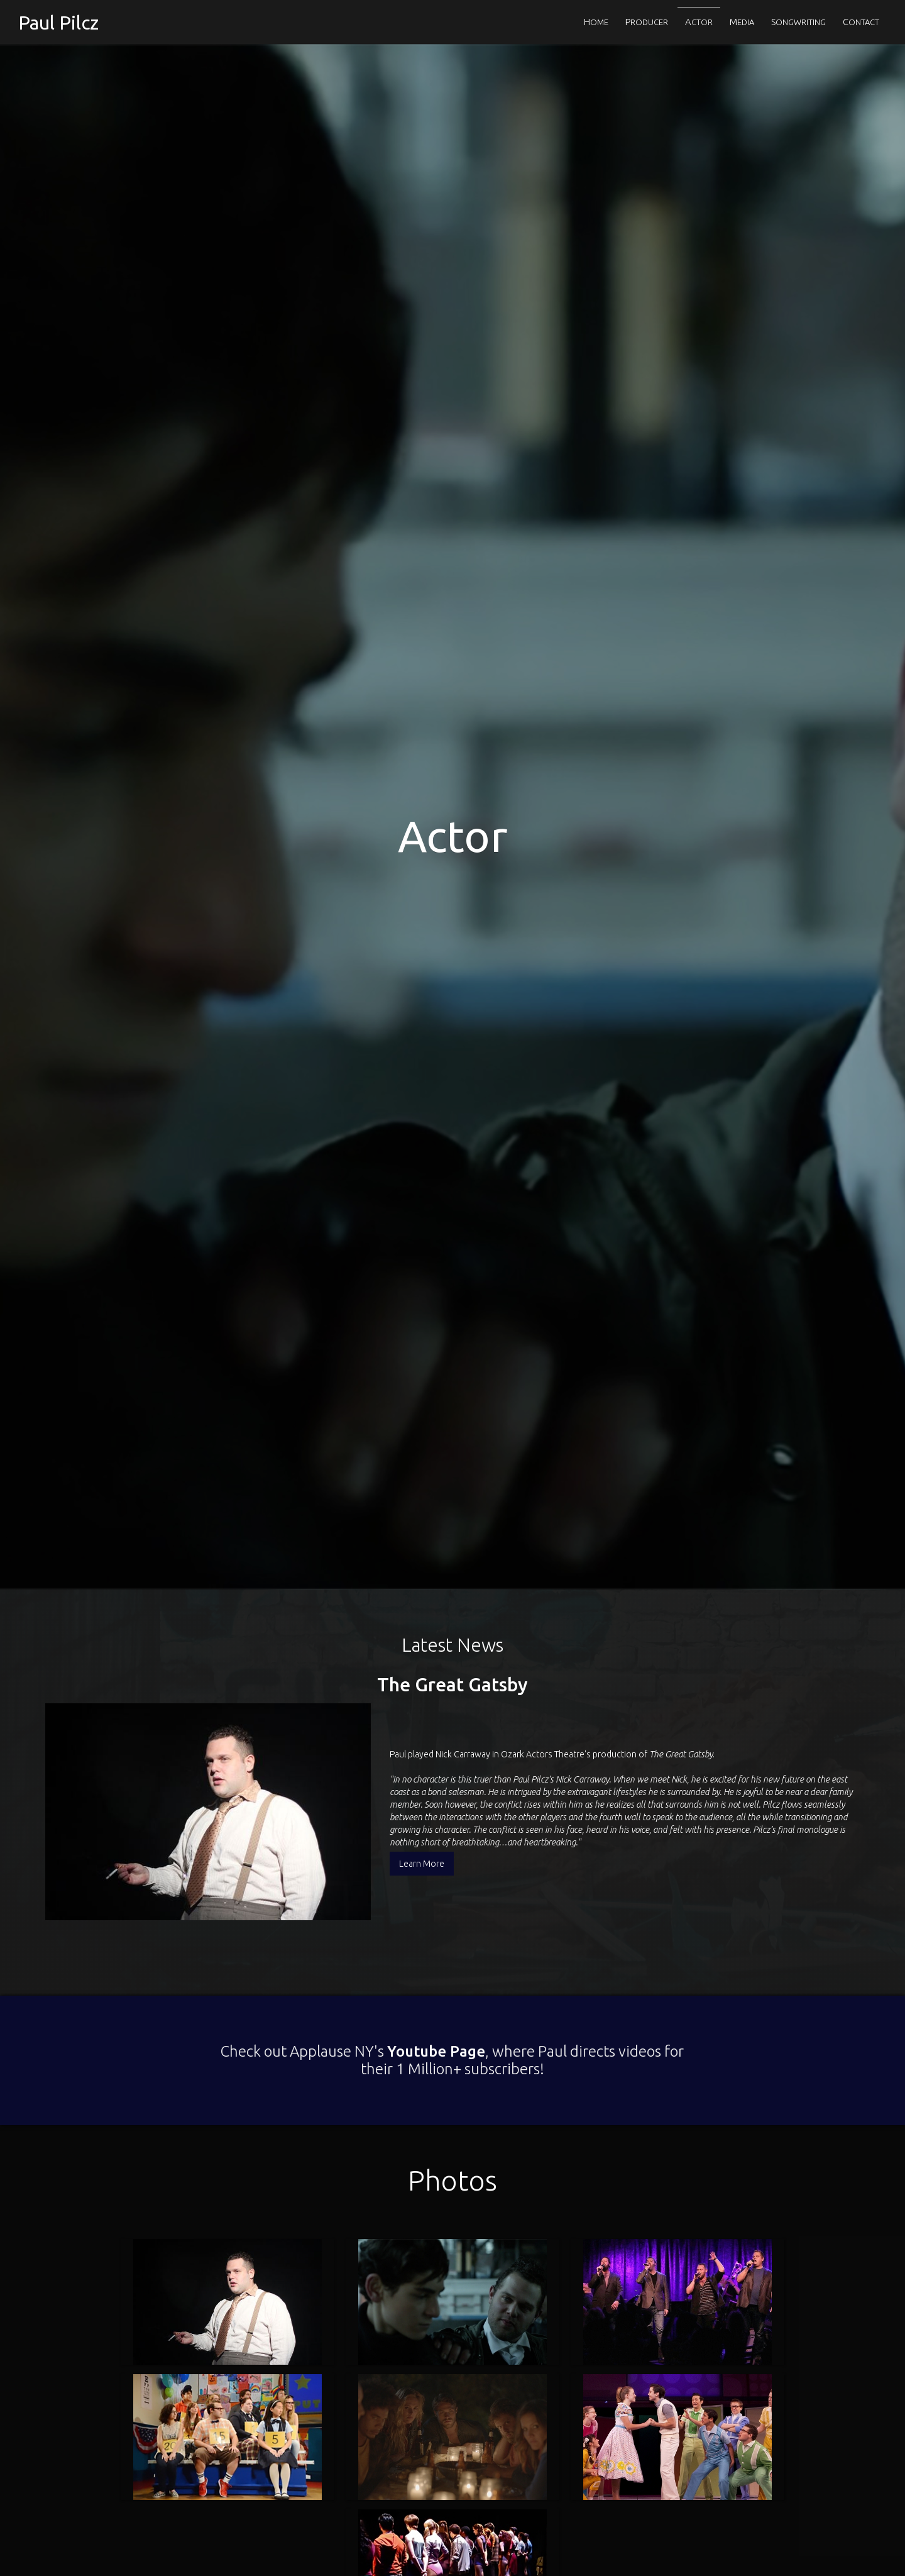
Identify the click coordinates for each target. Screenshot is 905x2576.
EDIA (742, 21)
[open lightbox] (227, 2212)
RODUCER (646, 21)
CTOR (699, 21)
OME (596, 21)
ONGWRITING (798, 21)
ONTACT (861, 21)
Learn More (421, 1819)
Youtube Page (432, 1962)
